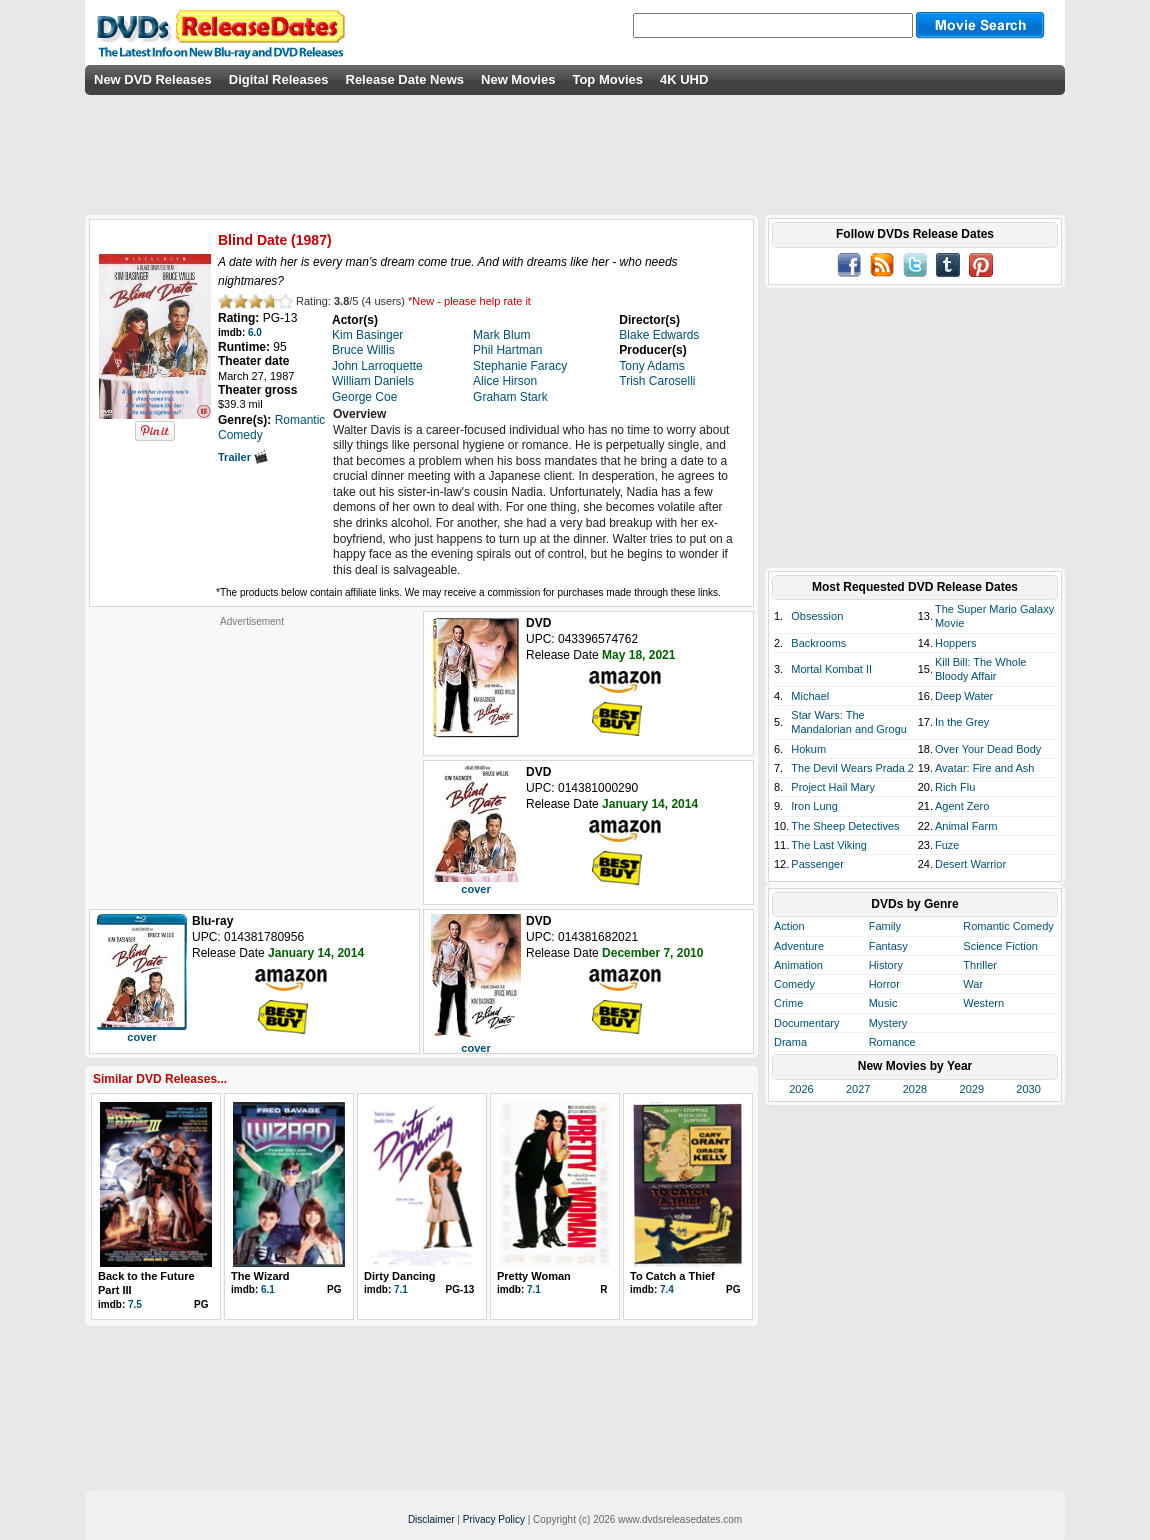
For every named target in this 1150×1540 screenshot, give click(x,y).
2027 (858, 1089)
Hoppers (956, 643)
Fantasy (888, 946)
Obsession (817, 616)
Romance (892, 1042)
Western (983, 1003)
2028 (915, 1089)
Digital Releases (279, 79)
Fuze (947, 845)
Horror (884, 984)
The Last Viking (829, 845)
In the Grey (962, 722)
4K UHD (684, 79)
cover (475, 889)
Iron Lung (814, 806)
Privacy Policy (494, 1519)
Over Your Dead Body (988, 749)
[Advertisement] (252, 753)
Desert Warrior (970, 864)
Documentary (806, 1023)
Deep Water (964, 696)
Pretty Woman (534, 1276)
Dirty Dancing (400, 1276)
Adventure (799, 946)
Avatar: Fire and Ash (984, 768)
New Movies (518, 79)
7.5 (135, 1304)
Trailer (243, 457)
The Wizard (260, 1276)
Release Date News (405, 79)
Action (789, 926)
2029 (972, 1089)
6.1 (268, 1289)
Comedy (794, 984)
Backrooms (818, 643)
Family (885, 926)
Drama (790, 1042)
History (886, 965)
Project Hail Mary (833, 787)
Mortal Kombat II (831, 669)
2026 (801, 1089)
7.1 (401, 1289)
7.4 (667, 1289)
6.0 (255, 332)
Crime (788, 1003)
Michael (810, 696)
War (973, 984)
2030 (1028, 1089)
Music (883, 1003)
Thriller (980, 965)
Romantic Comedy (1008, 926)
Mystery (888, 1023)
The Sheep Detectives (845, 826)
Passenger (817, 864)
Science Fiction (1000, 946)
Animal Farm (966, 826)
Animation (798, 965)
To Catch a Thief (672, 1276)
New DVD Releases (153, 79)
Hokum (808, 749)
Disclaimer (431, 1519)
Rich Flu (955, 787)
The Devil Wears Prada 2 (852, 768)
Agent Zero (962, 806)
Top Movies (607, 79)
